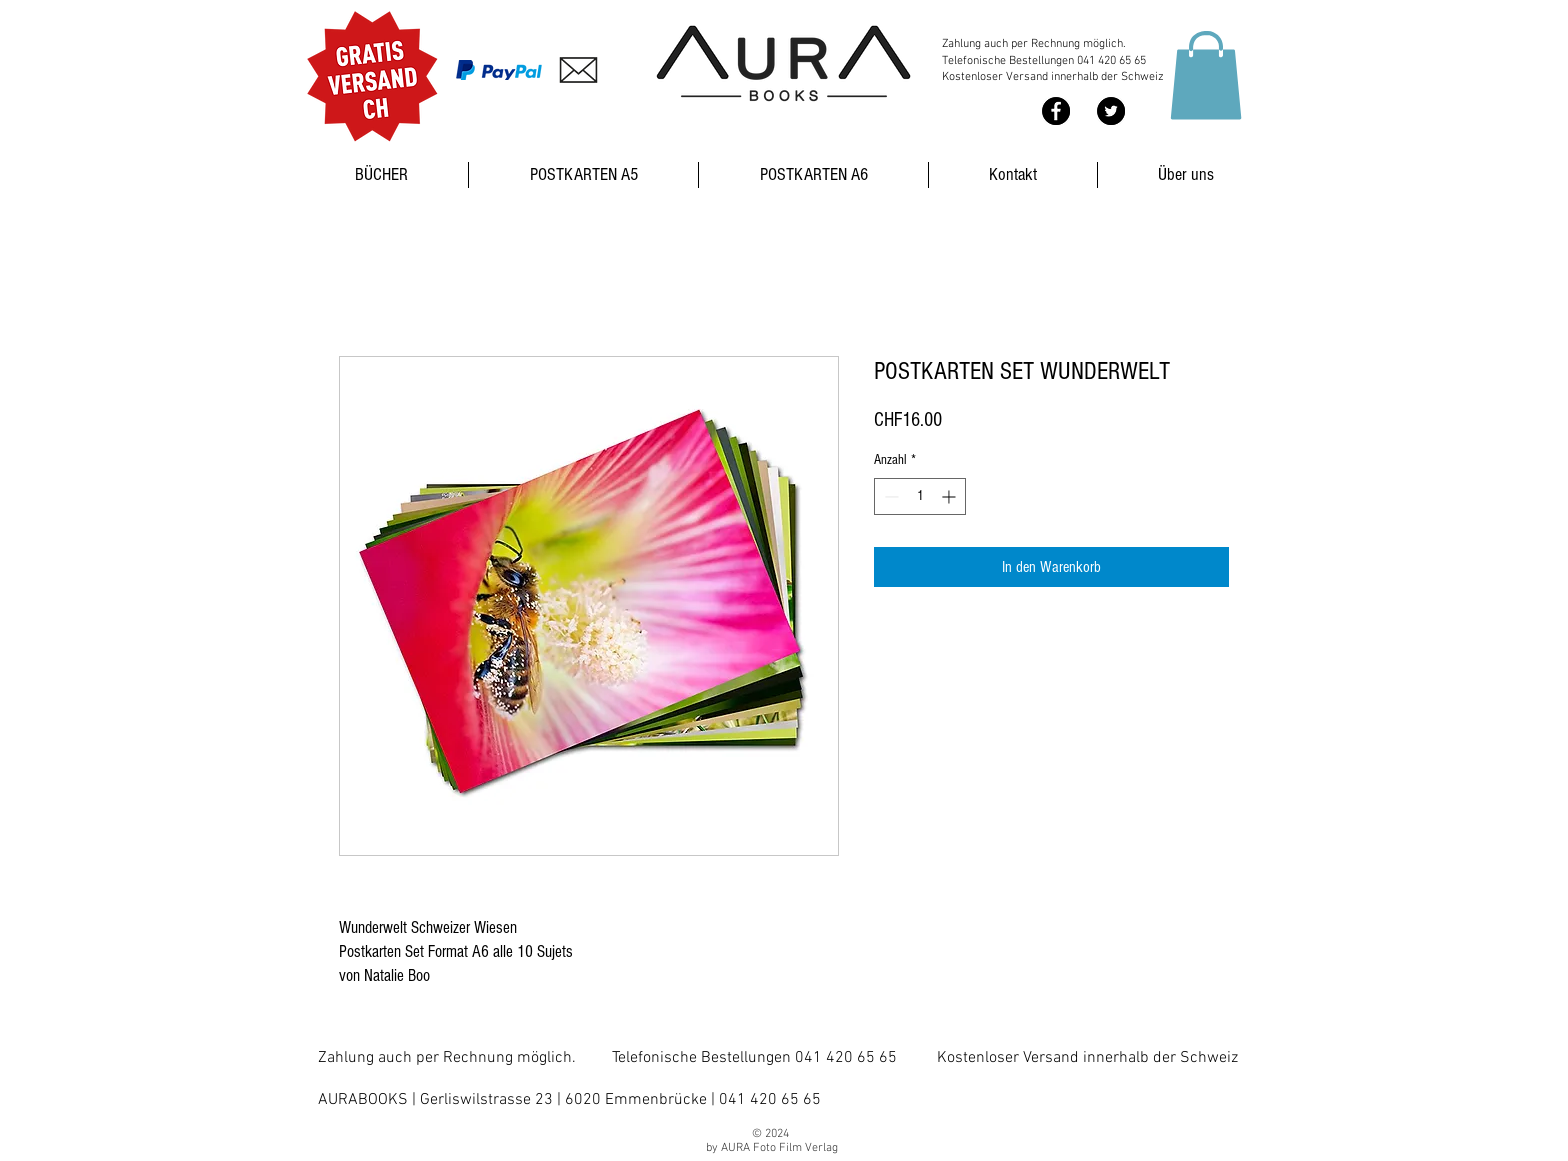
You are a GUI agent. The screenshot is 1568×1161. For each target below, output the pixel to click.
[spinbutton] (920, 496)
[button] (1206, 75)
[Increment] (950, 496)
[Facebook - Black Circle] (1056, 111)
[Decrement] (889, 496)
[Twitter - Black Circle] (1111, 111)
